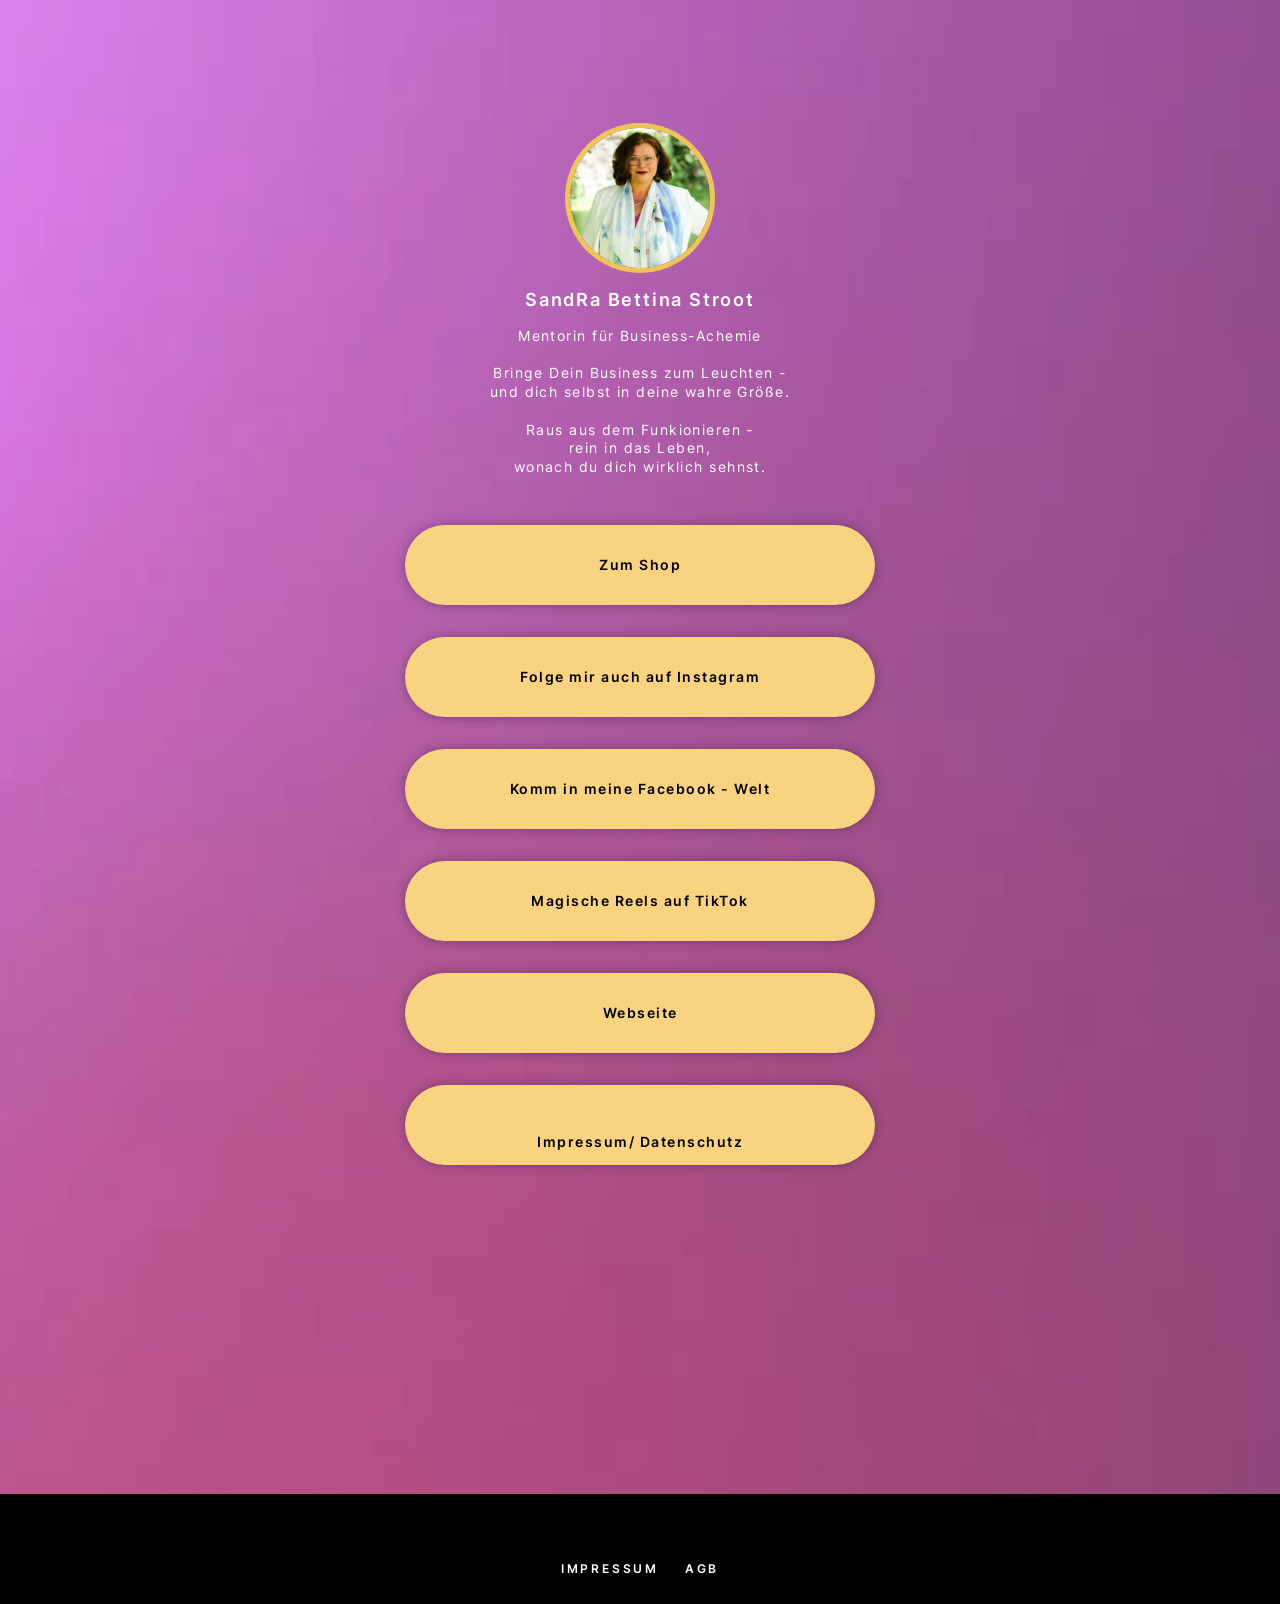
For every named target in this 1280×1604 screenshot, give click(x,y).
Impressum (610, 1568)
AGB (702, 1568)
